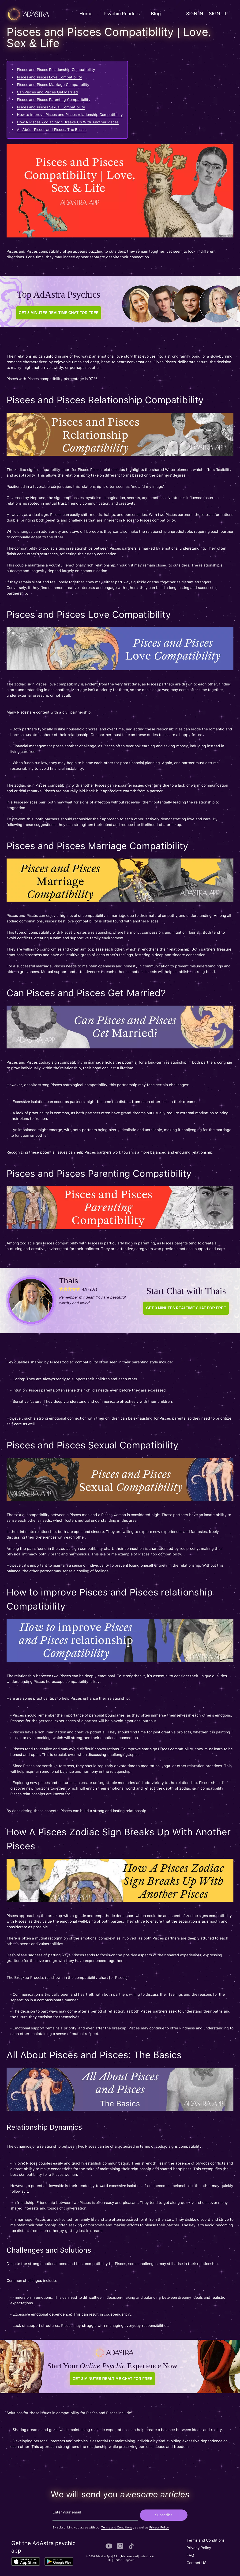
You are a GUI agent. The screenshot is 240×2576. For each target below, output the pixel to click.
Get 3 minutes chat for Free (59, 313)
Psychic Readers (122, 13)
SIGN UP (218, 13)
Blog (156, 13)
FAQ (190, 2555)
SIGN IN (194, 13)
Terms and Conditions (116, 2527)
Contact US (196, 2563)
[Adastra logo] (35, 14)
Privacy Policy (159, 2527)
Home (85, 13)
